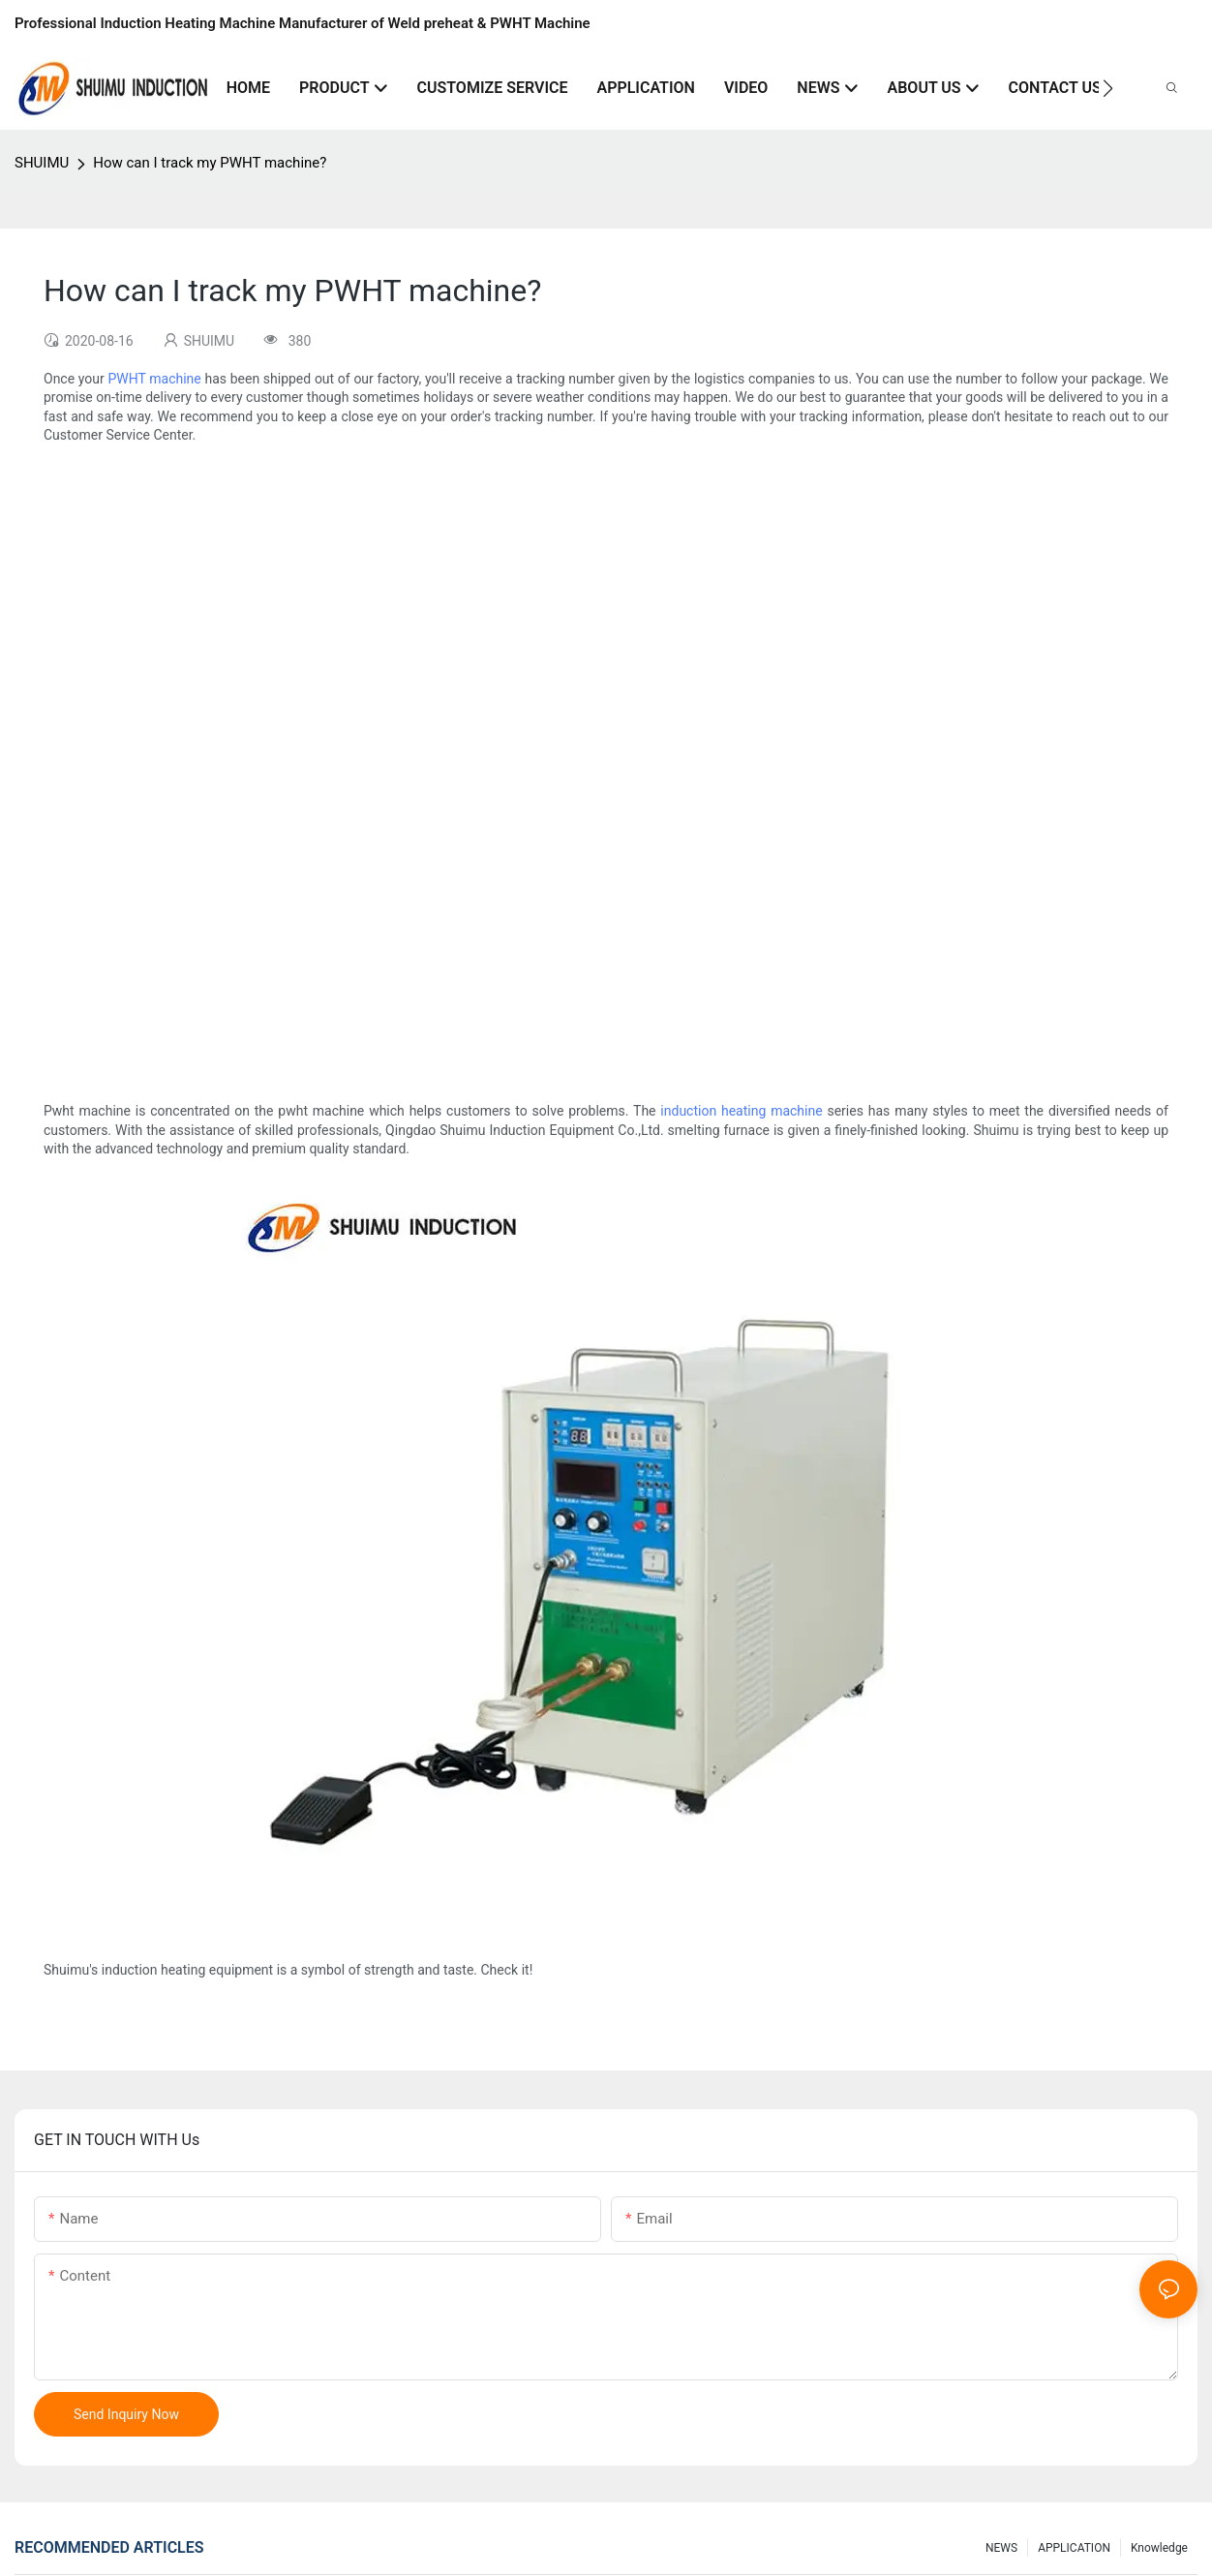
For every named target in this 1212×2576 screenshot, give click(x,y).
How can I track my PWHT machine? (209, 162)
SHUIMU (42, 162)
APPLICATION (1074, 2548)
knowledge (1159, 2548)
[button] (1108, 88)
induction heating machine (741, 1111)
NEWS (1001, 2548)
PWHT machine (153, 378)
